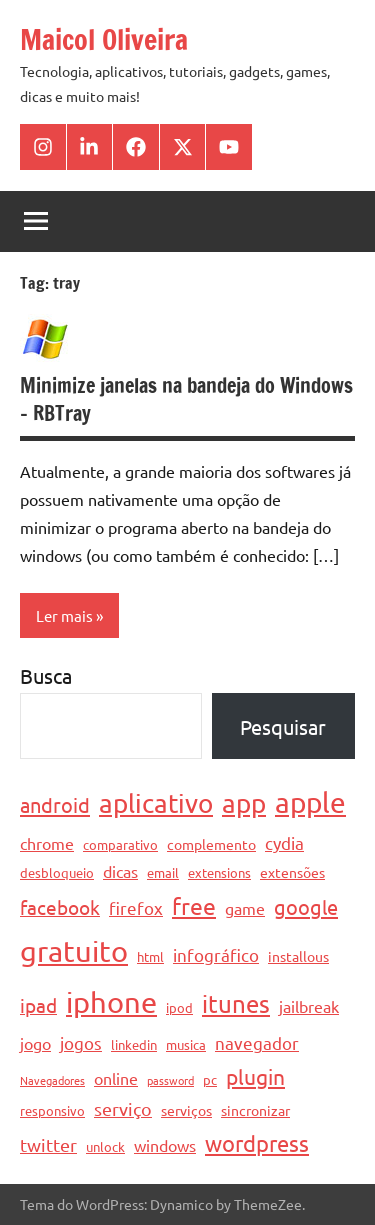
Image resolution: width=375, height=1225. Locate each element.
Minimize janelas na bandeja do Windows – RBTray (186, 399)
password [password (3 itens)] (170, 1080)
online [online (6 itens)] (116, 1078)
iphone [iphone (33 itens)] (111, 1002)
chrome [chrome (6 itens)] (47, 843)
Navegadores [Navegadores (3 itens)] (52, 1080)
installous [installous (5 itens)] (298, 956)
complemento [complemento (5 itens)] (211, 844)
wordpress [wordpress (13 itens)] (257, 1143)
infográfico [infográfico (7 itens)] (216, 954)
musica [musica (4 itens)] (186, 1044)
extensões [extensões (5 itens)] (292, 872)
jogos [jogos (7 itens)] (81, 1042)
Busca (46, 675)
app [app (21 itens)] (244, 803)
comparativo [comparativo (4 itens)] (120, 844)
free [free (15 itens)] (194, 905)
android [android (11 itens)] (55, 804)
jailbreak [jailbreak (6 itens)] (309, 1006)
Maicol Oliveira (104, 39)
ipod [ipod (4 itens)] (179, 1007)
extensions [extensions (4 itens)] (219, 872)
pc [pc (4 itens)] (210, 1079)
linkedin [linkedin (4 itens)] (134, 1044)
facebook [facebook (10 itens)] (60, 907)
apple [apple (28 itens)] (310, 802)
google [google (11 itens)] (306, 906)
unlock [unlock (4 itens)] (105, 1146)
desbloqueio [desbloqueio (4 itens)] (57, 872)
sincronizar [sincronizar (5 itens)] (255, 1110)
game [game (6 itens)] (245, 908)
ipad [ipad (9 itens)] (38, 1005)
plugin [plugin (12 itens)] (255, 1076)
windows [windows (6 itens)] (165, 1145)
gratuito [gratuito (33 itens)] (74, 951)
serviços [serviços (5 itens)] (186, 1110)
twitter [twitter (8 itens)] (48, 1144)
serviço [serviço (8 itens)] (123, 1108)
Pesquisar (283, 726)
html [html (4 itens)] (150, 956)
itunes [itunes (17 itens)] (236, 1003)
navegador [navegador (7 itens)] (257, 1042)
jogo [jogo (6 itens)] (35, 1043)
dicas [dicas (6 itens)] (120, 871)
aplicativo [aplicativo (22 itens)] (156, 803)
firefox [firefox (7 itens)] (136, 907)
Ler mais (64, 615)
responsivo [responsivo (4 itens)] (52, 1110)
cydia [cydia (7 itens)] (284, 842)
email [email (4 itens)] (163, 872)
